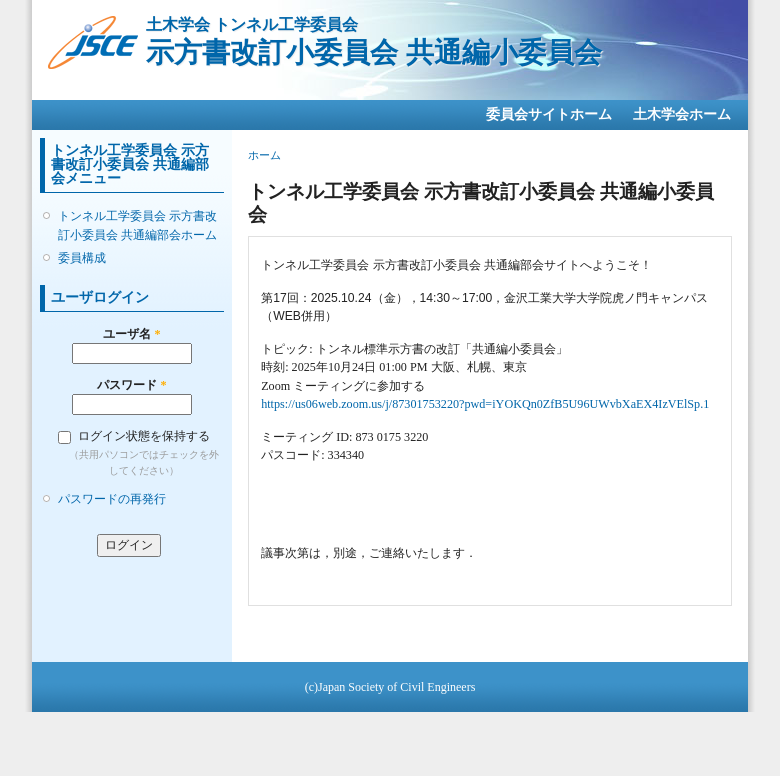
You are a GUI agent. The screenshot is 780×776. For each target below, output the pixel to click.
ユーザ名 (131, 334)
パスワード (131, 385)
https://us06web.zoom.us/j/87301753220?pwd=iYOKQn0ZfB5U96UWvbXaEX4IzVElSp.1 (485, 404)
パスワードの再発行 (112, 499)
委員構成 (82, 258)
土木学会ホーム (682, 114)
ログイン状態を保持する (144, 436)
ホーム (264, 155)
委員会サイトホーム (549, 114)
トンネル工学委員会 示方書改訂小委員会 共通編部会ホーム (137, 225)
